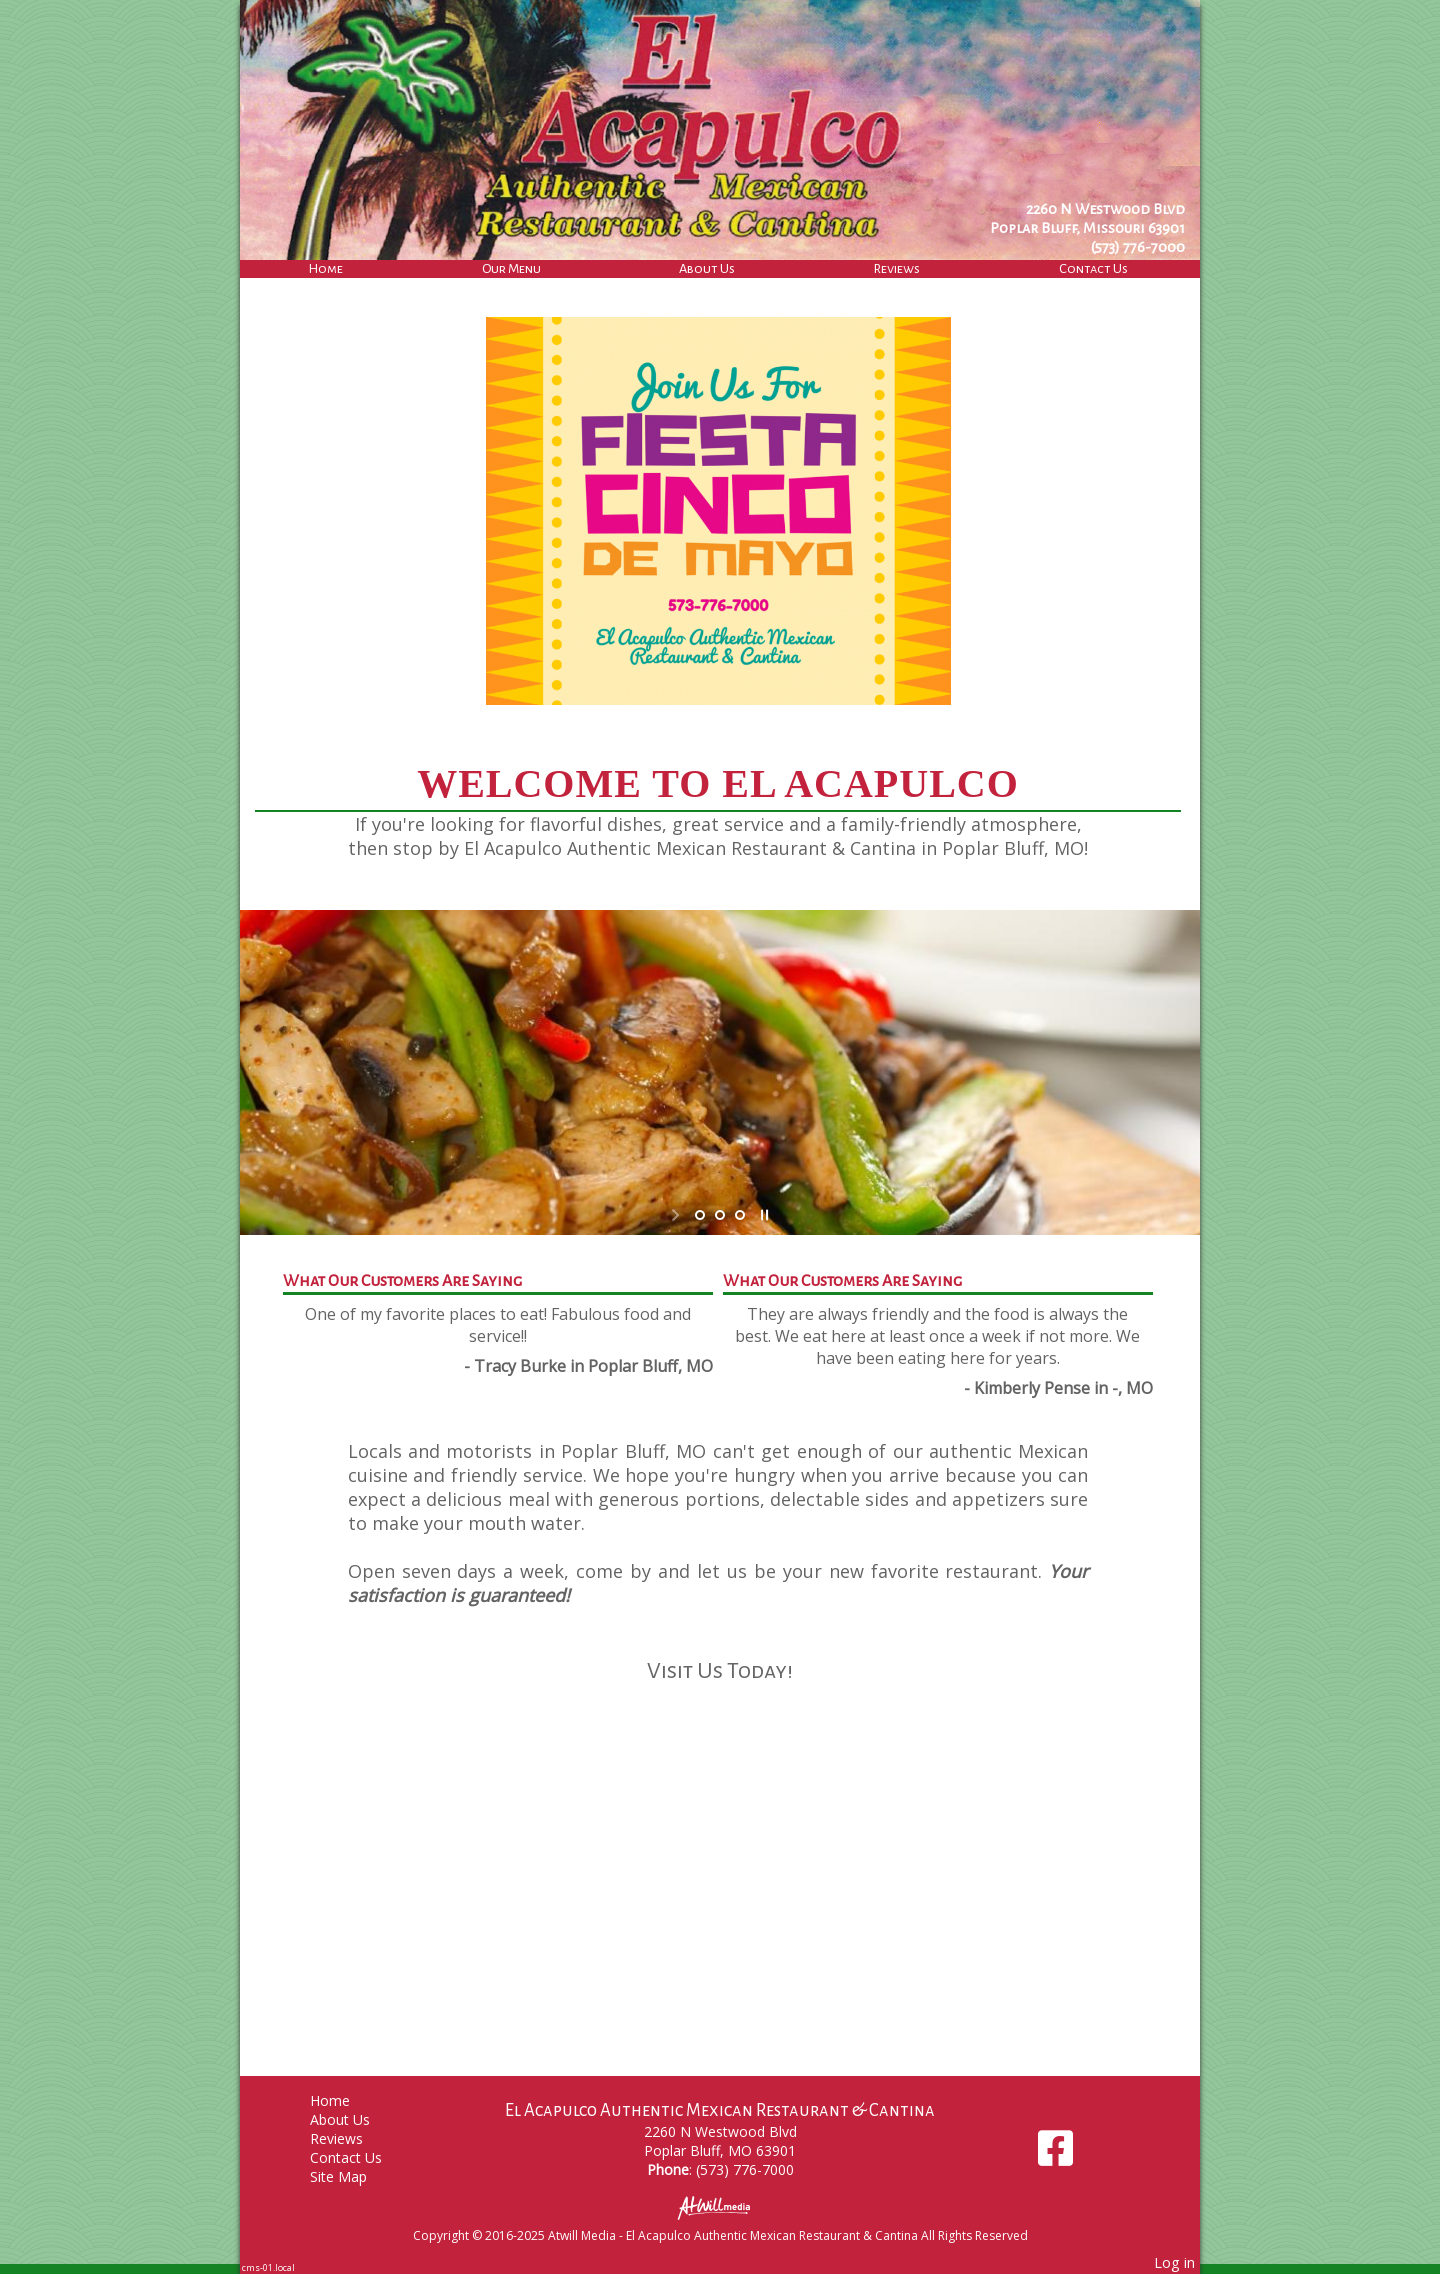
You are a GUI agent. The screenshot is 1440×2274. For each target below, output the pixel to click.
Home (326, 268)
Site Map (353, 2176)
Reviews (897, 268)
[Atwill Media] (720, 2206)
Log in (1174, 2262)
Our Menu (511, 268)
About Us (707, 268)
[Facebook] (1055, 2155)
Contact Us (1093, 268)
